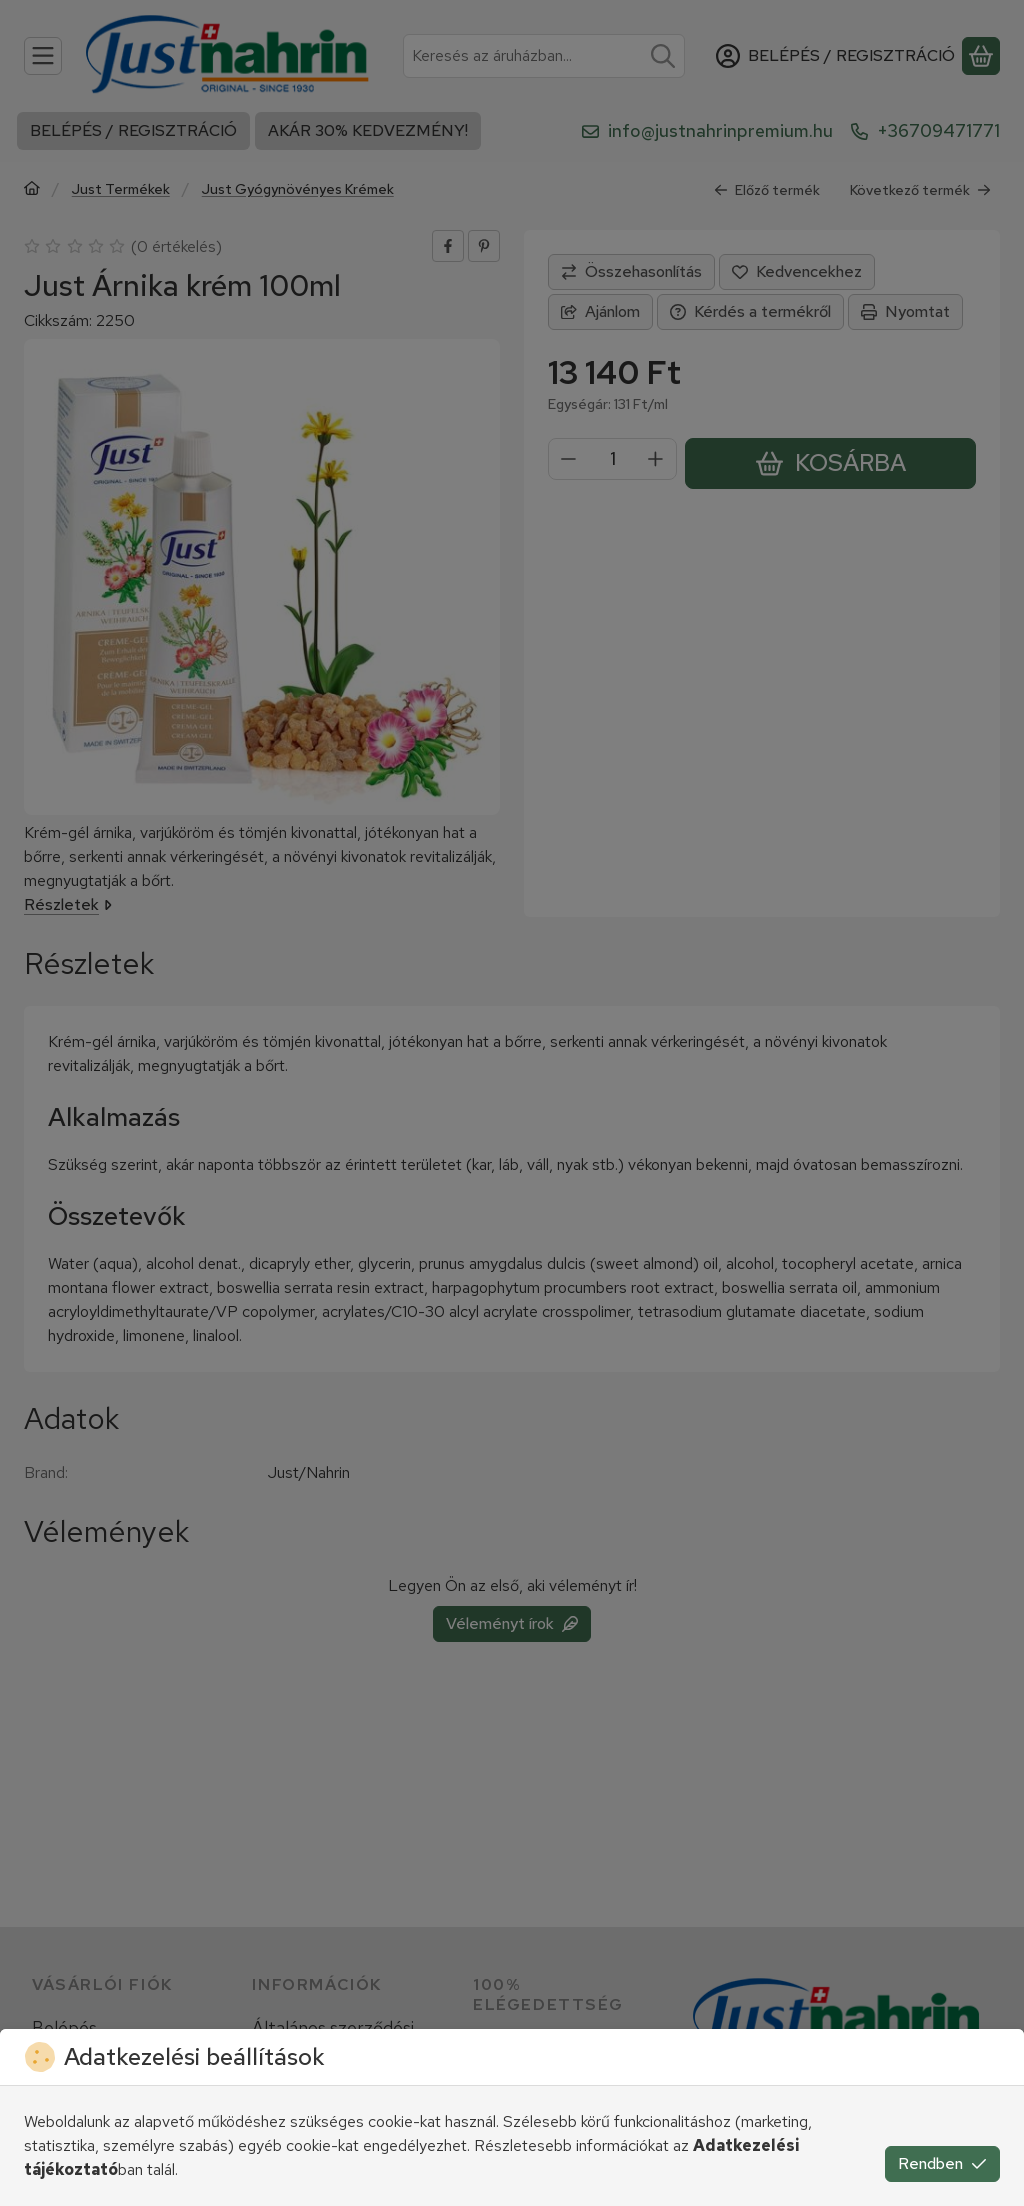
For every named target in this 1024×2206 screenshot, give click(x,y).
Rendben (942, 2163)
